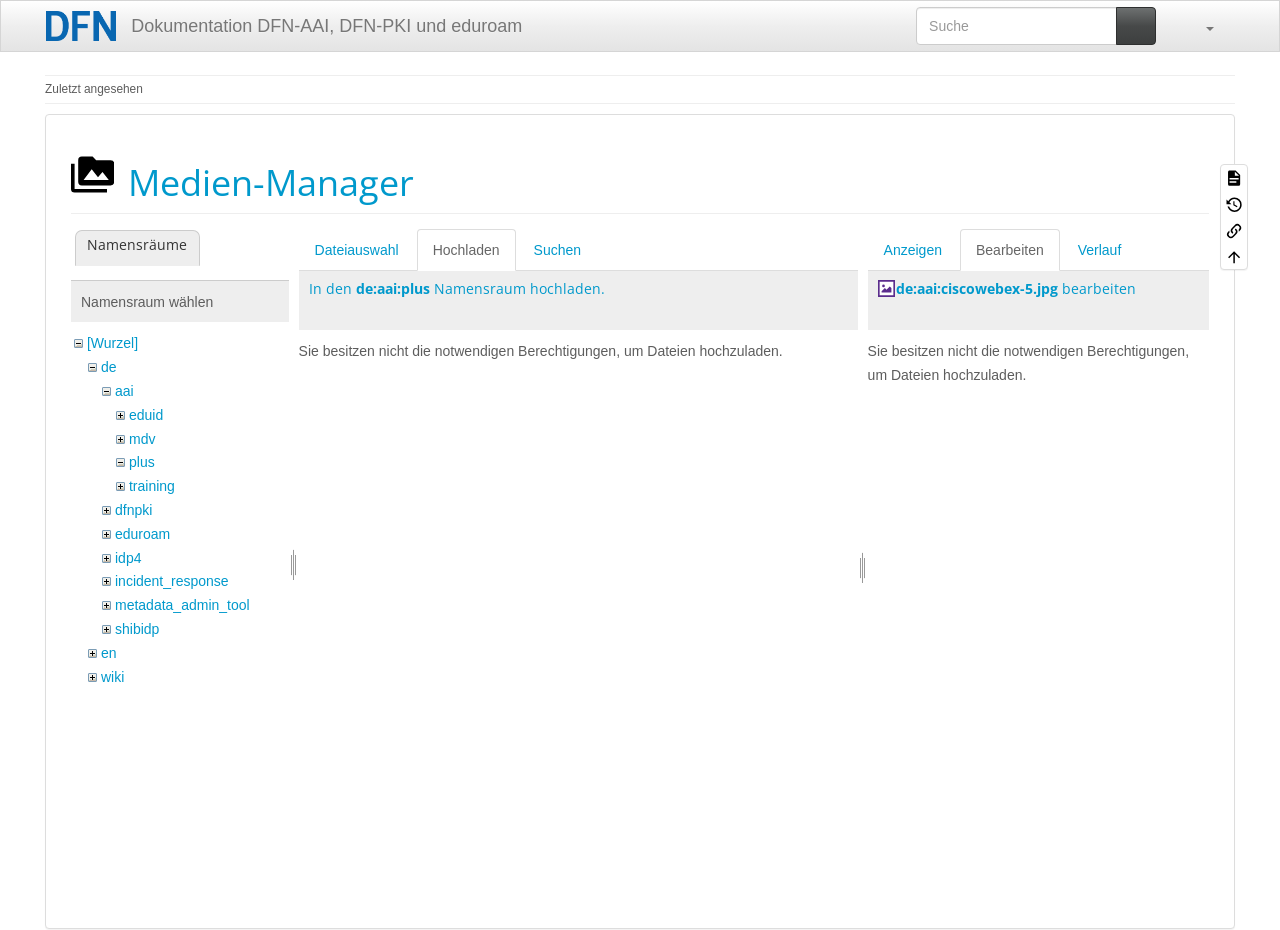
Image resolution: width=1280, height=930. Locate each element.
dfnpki (133, 510)
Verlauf (1100, 250)
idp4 (128, 558)
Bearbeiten (1010, 250)
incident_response (172, 581)
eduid (146, 415)
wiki (112, 677)
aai (124, 391)
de (109, 367)
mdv (142, 439)
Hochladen (466, 250)
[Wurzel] (112, 343)
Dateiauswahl (357, 250)
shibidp (137, 629)
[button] (1200, 26)
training (152, 486)
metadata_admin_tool (182, 605)
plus (142, 462)
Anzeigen (913, 250)
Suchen (557, 250)
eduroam (142, 534)
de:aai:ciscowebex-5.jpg (977, 288)
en (109, 653)
